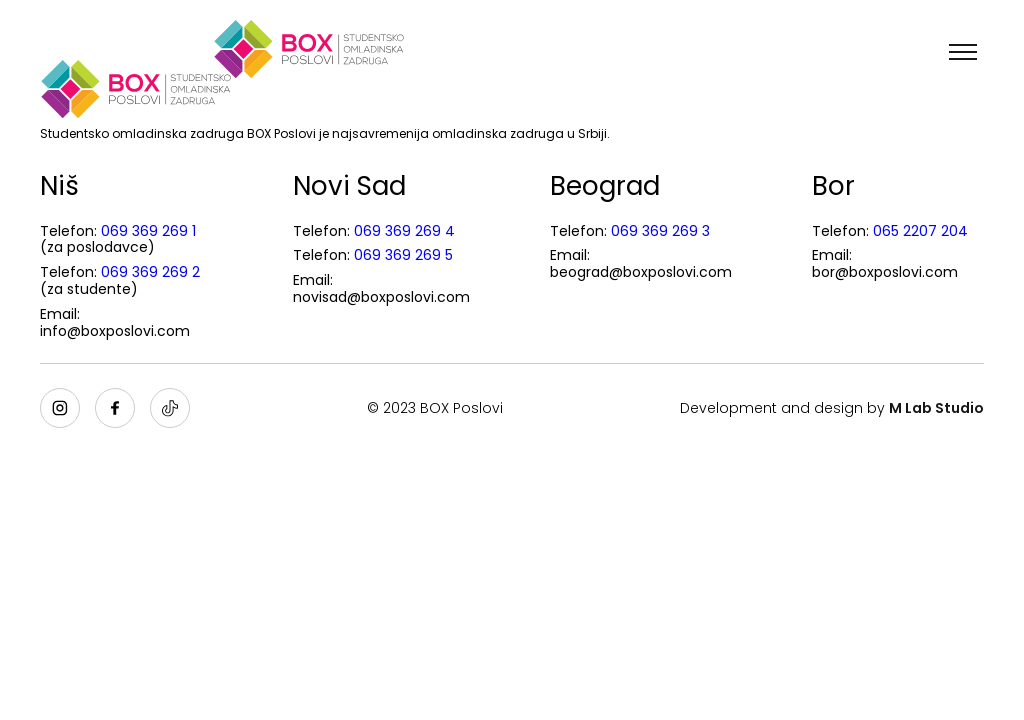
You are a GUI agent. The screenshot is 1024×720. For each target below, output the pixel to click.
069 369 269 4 (404, 231)
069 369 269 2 (150, 272)
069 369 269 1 (148, 231)
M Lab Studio (936, 408)
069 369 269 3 (660, 231)
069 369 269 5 (403, 255)
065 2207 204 (920, 231)
